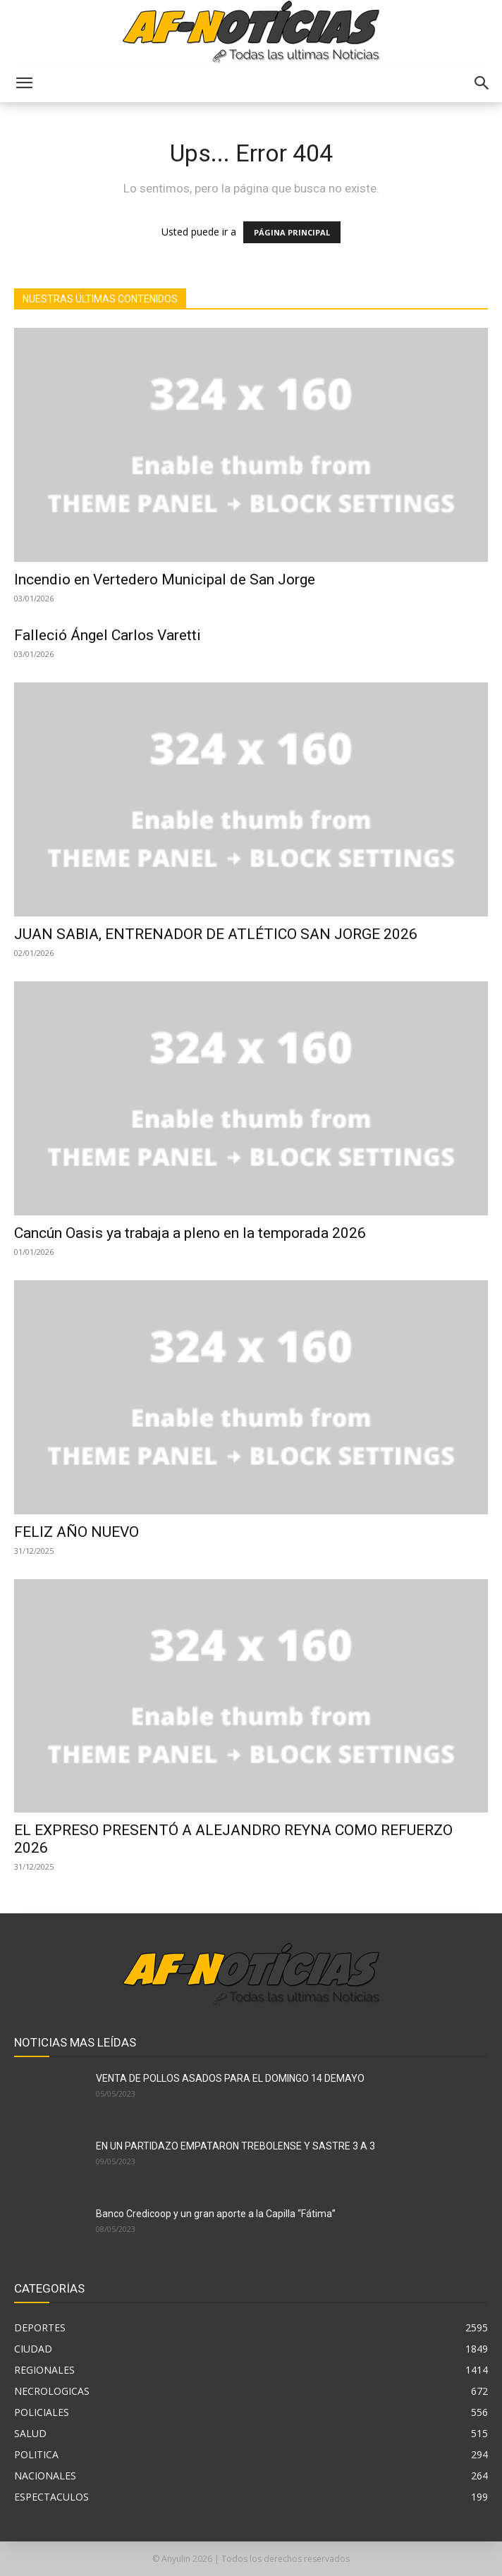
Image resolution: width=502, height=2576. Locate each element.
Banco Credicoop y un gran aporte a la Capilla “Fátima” (216, 2213)
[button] (24, 83)
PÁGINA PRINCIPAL (292, 232)
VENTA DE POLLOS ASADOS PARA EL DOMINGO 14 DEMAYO (230, 2078)
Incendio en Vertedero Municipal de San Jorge (164, 579)
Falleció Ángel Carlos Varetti (107, 635)
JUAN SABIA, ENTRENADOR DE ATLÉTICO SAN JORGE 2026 (215, 934)
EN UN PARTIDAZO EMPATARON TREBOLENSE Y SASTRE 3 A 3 (235, 2146)
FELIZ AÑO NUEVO (76, 1531)
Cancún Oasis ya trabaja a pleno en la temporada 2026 (190, 1233)
